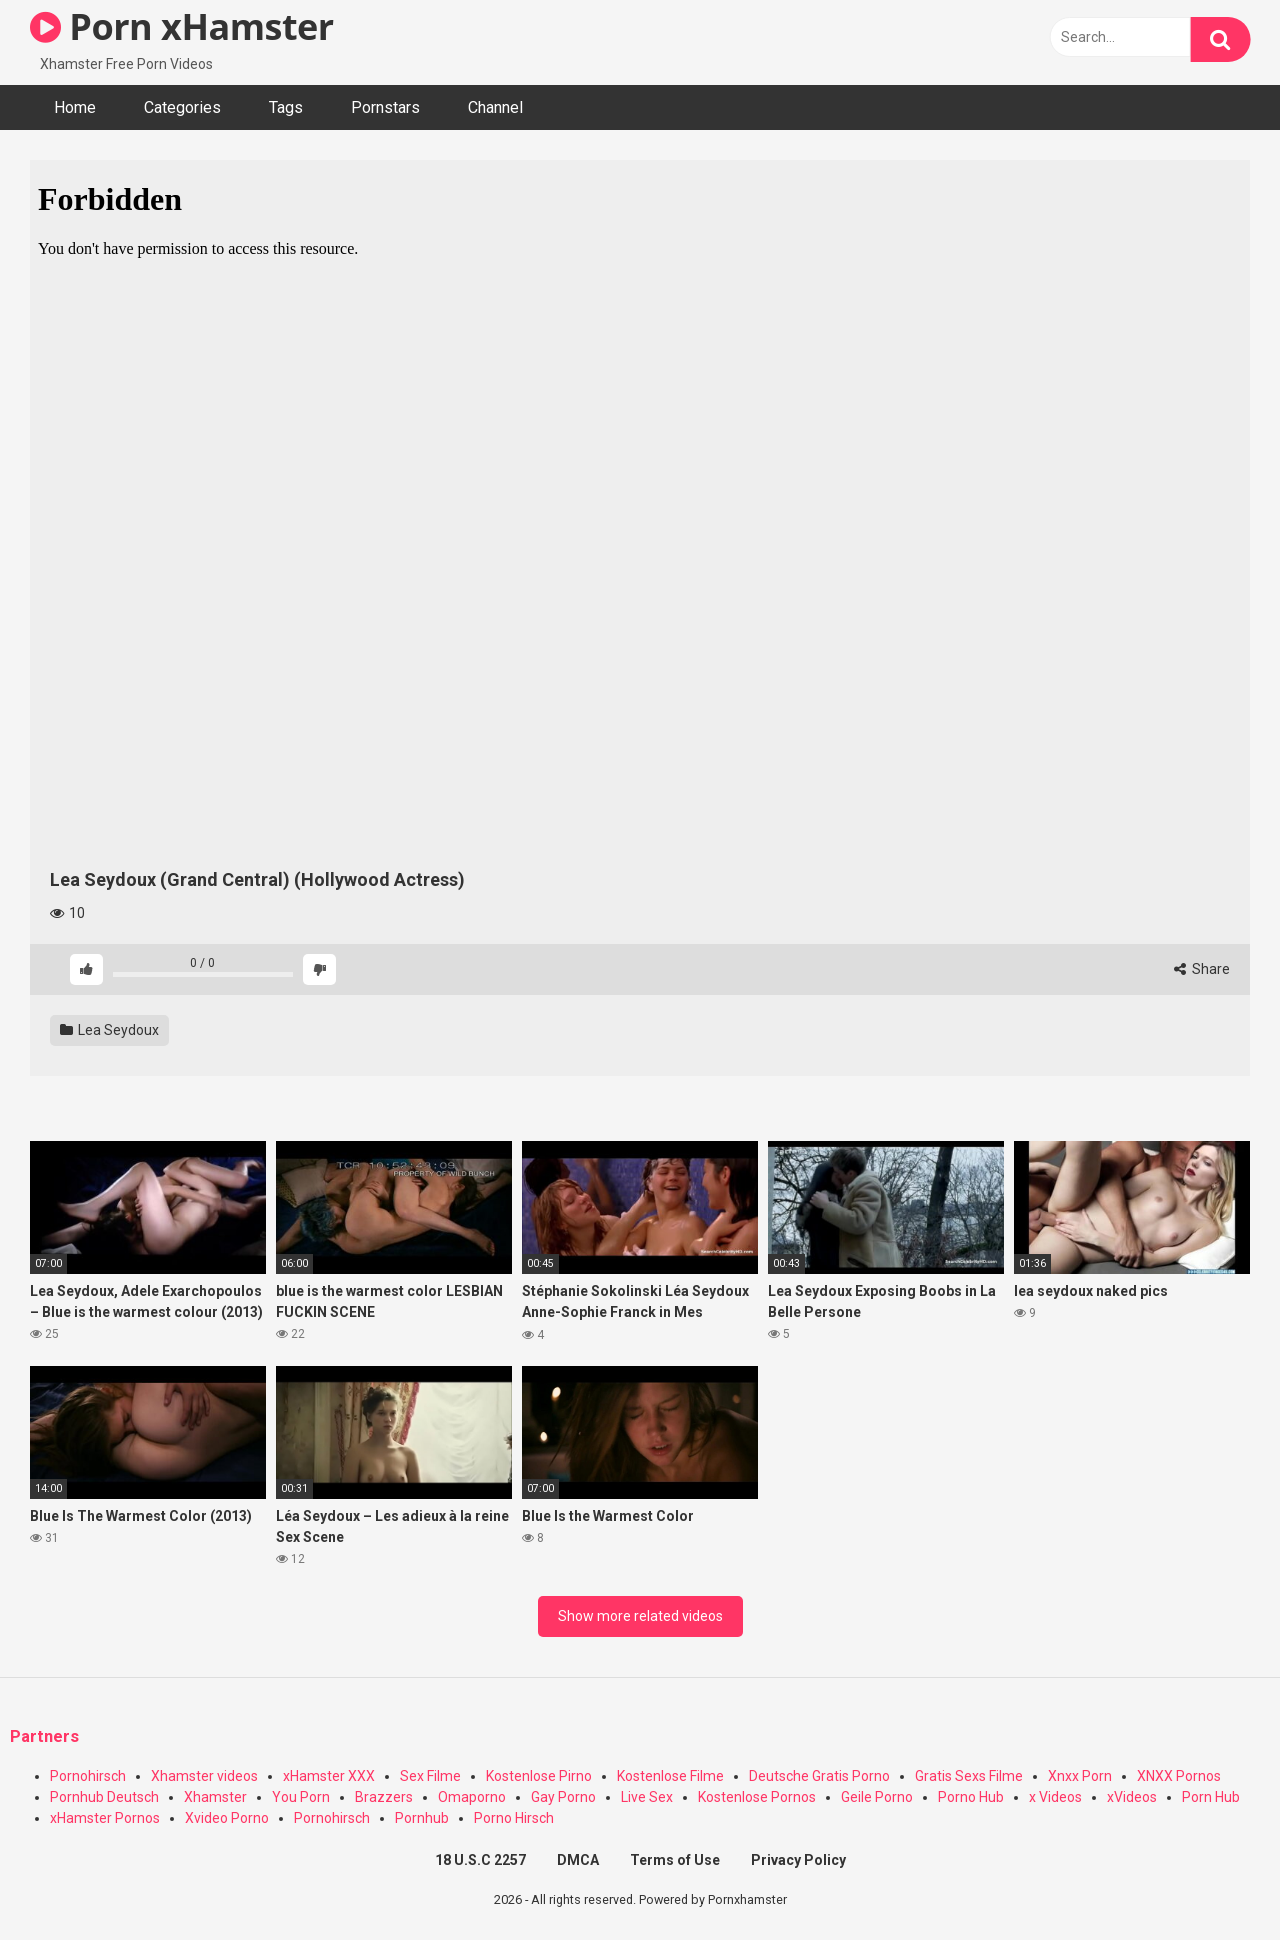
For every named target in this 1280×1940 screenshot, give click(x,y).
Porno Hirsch (514, 1818)
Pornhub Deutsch (104, 1797)
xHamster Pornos (105, 1818)
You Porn (301, 1797)
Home (75, 107)
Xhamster (215, 1797)
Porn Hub (1211, 1797)
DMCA (578, 1860)
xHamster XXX (329, 1776)
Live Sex (647, 1797)
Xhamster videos (204, 1776)
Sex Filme (430, 1776)
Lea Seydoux (109, 1030)
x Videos (1055, 1797)
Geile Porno (877, 1797)
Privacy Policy (798, 1860)
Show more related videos (640, 1616)
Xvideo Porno (227, 1818)
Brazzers (384, 1797)
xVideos (1132, 1797)
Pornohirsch (88, 1776)
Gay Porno (563, 1797)
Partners (44, 1736)
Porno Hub (971, 1797)
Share (1202, 969)
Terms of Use (675, 1860)
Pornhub (422, 1818)
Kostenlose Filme (670, 1776)
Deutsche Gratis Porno (819, 1776)
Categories (182, 107)
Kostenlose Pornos (757, 1797)
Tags (286, 107)
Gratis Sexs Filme (969, 1776)
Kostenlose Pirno (539, 1776)
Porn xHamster (182, 26)
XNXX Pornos (1179, 1776)
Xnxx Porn (1080, 1776)
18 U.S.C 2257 (480, 1860)
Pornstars (385, 107)
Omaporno (472, 1797)
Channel (495, 107)
